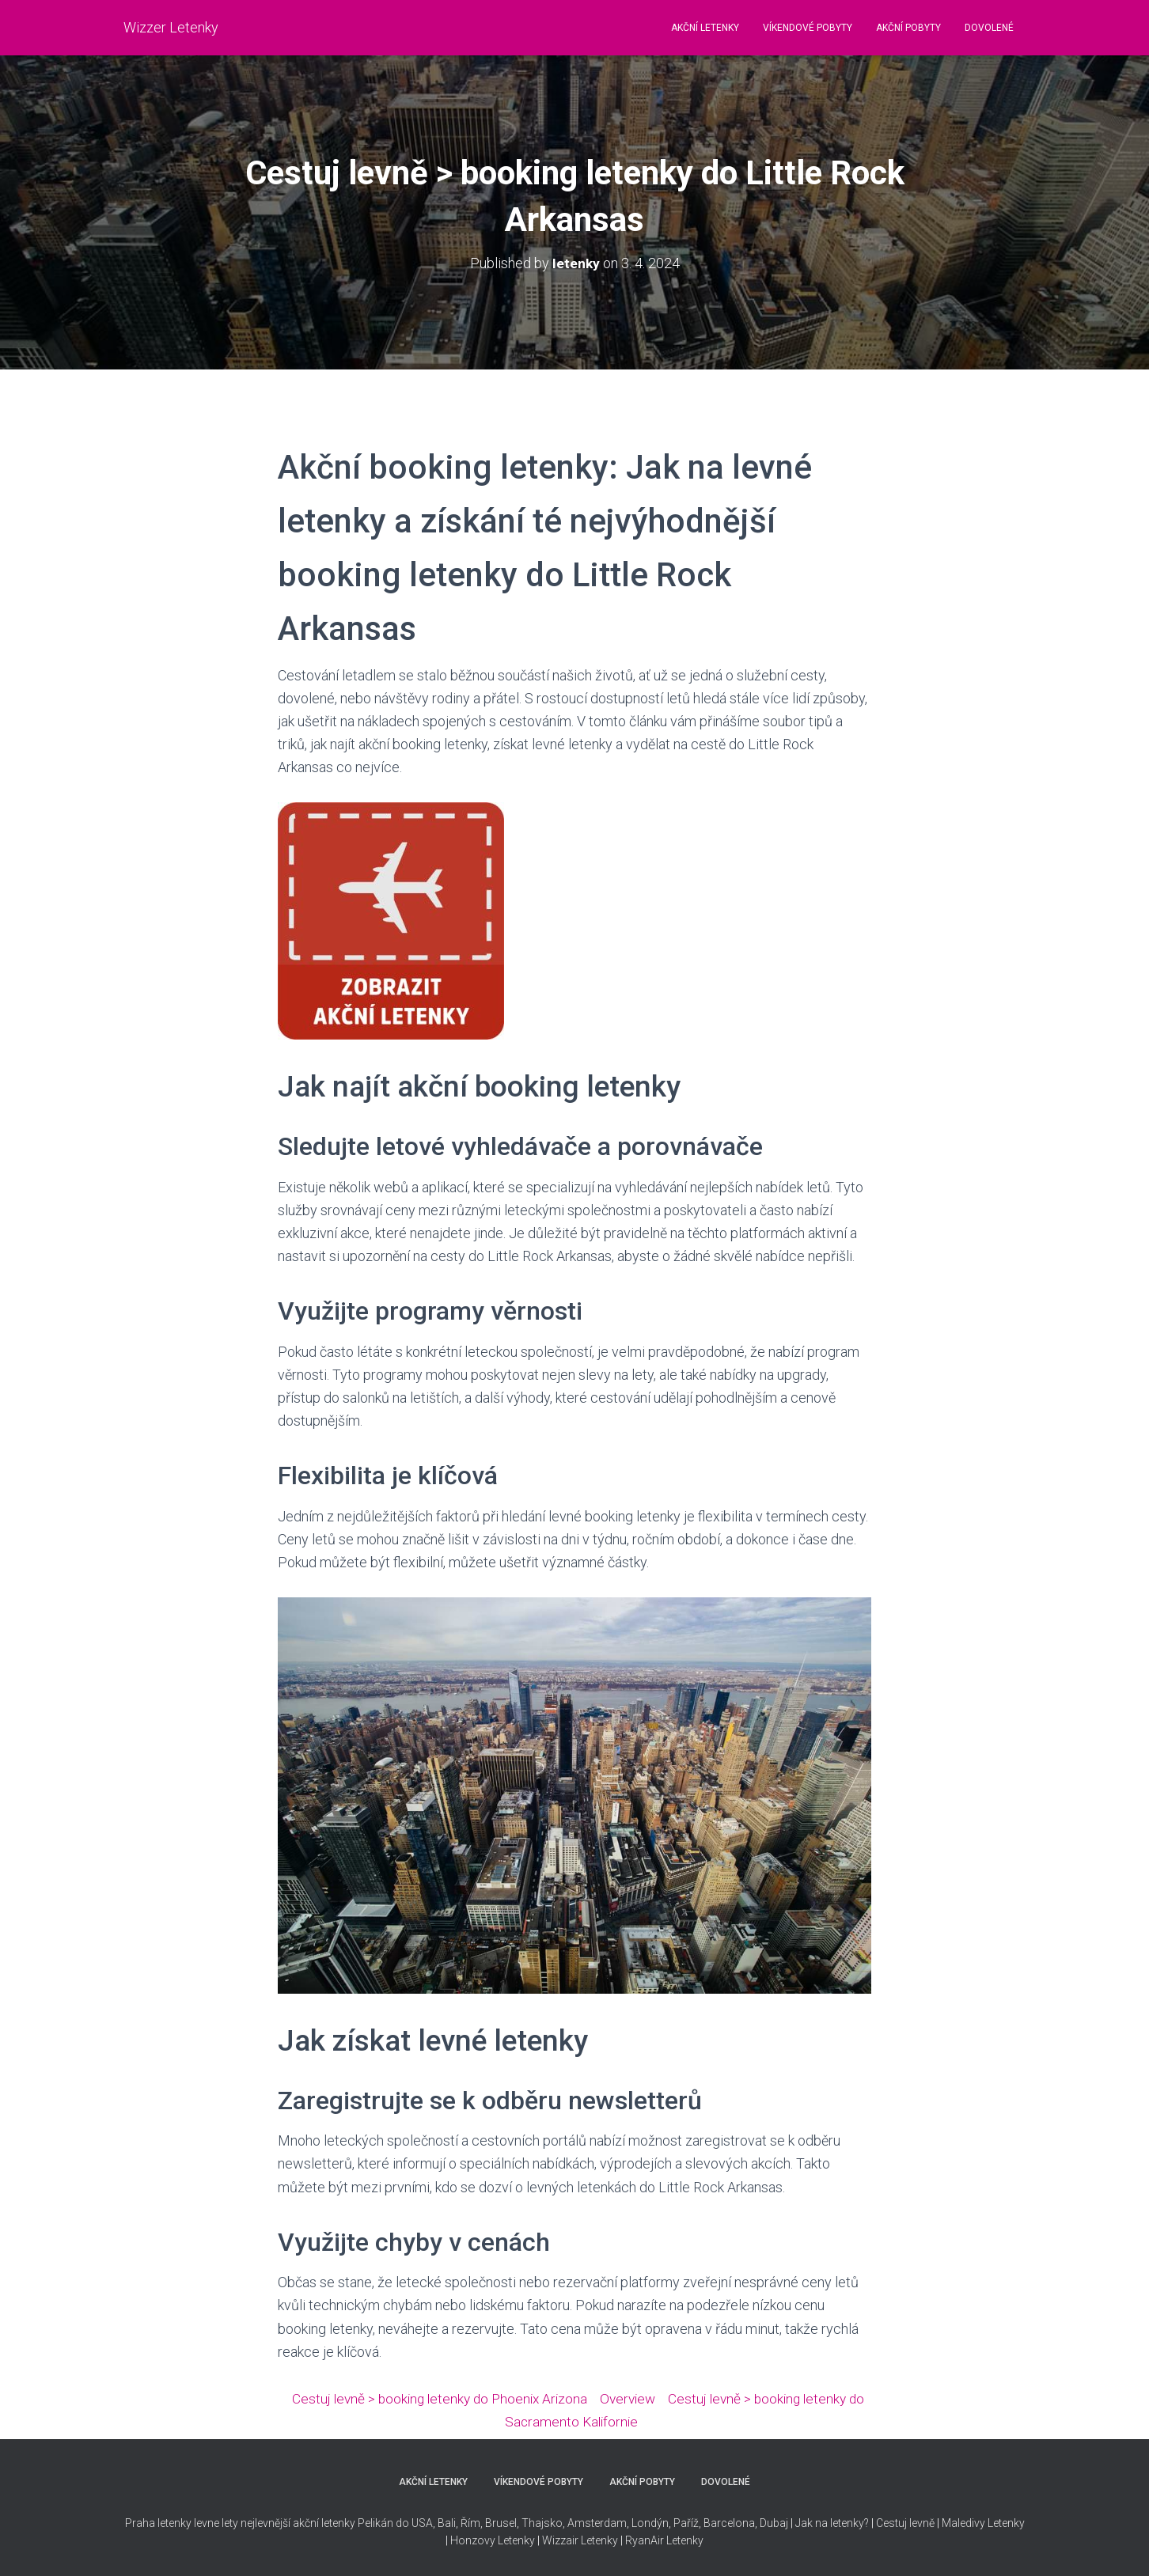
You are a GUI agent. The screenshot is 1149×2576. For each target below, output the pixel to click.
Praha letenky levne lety (181, 2523)
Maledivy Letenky (983, 2523)
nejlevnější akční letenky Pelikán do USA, (338, 2523)
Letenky (684, 2540)
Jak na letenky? (832, 2523)
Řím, (470, 2523)
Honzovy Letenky (492, 2540)
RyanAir (644, 2540)
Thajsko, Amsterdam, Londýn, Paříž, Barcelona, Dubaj (653, 2523)
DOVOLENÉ (989, 27)
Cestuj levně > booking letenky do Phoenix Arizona (444, 2398)
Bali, (446, 2523)
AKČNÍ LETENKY (705, 27)
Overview (638, 2398)
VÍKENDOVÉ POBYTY (807, 27)
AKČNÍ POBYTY (908, 27)
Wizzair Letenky (580, 2540)
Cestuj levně (905, 2523)
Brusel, (501, 2523)
